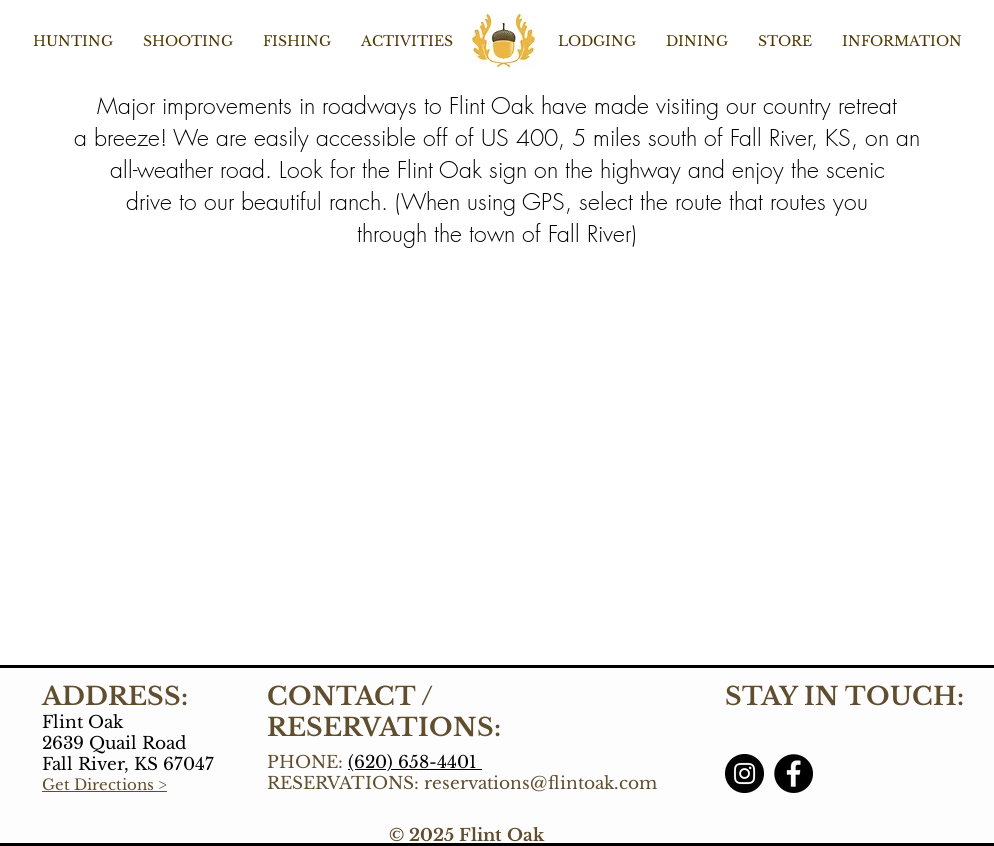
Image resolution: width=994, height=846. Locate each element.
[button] (73, 41)
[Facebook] (793, 773)
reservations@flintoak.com (540, 783)
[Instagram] (744, 773)
